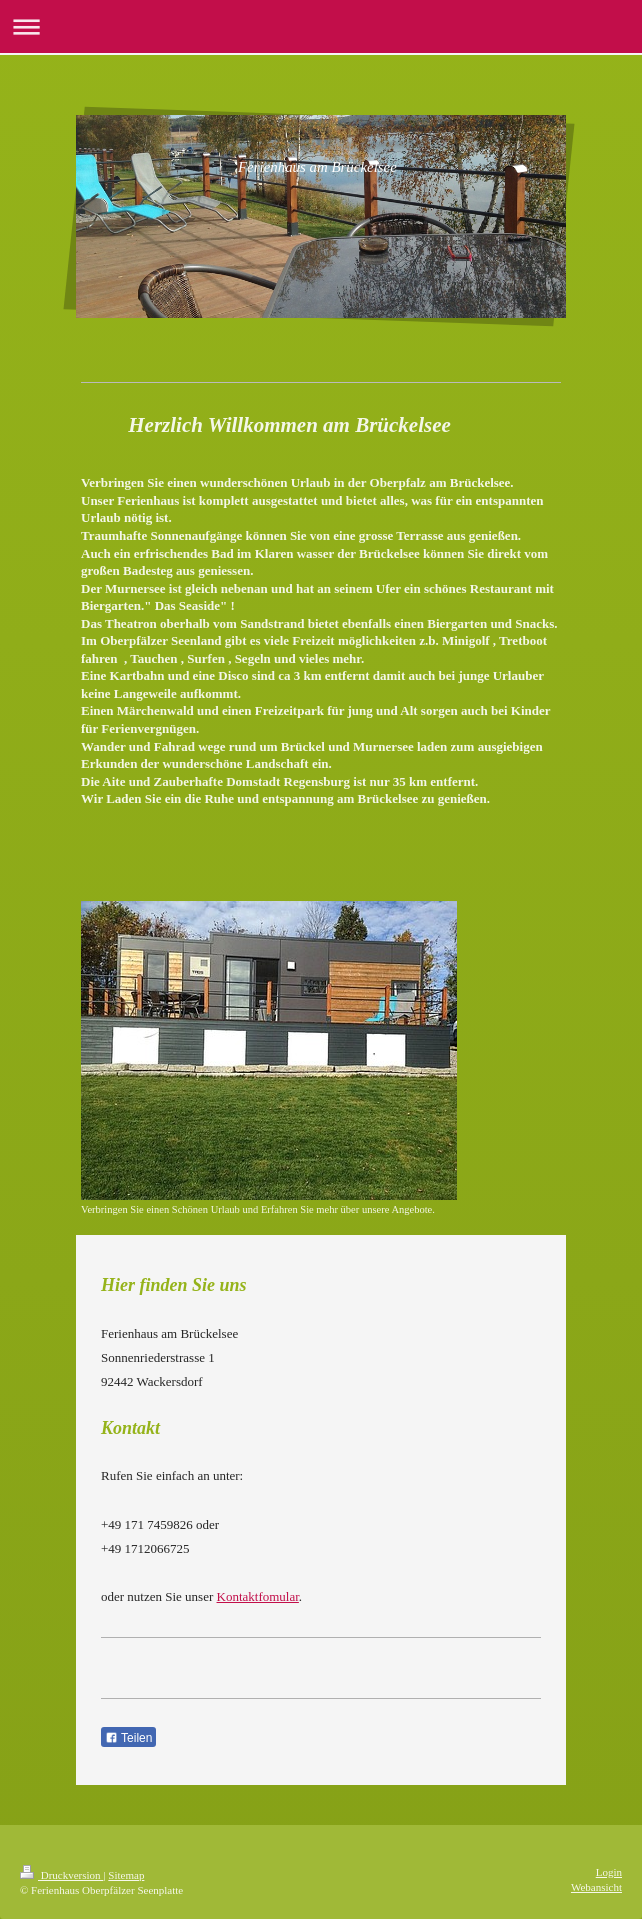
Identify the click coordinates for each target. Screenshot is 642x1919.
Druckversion (61, 1875)
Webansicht (596, 1887)
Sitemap (126, 1875)
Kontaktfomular (258, 1596)
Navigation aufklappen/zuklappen (321, 26)
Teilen (128, 1738)
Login (609, 1872)
